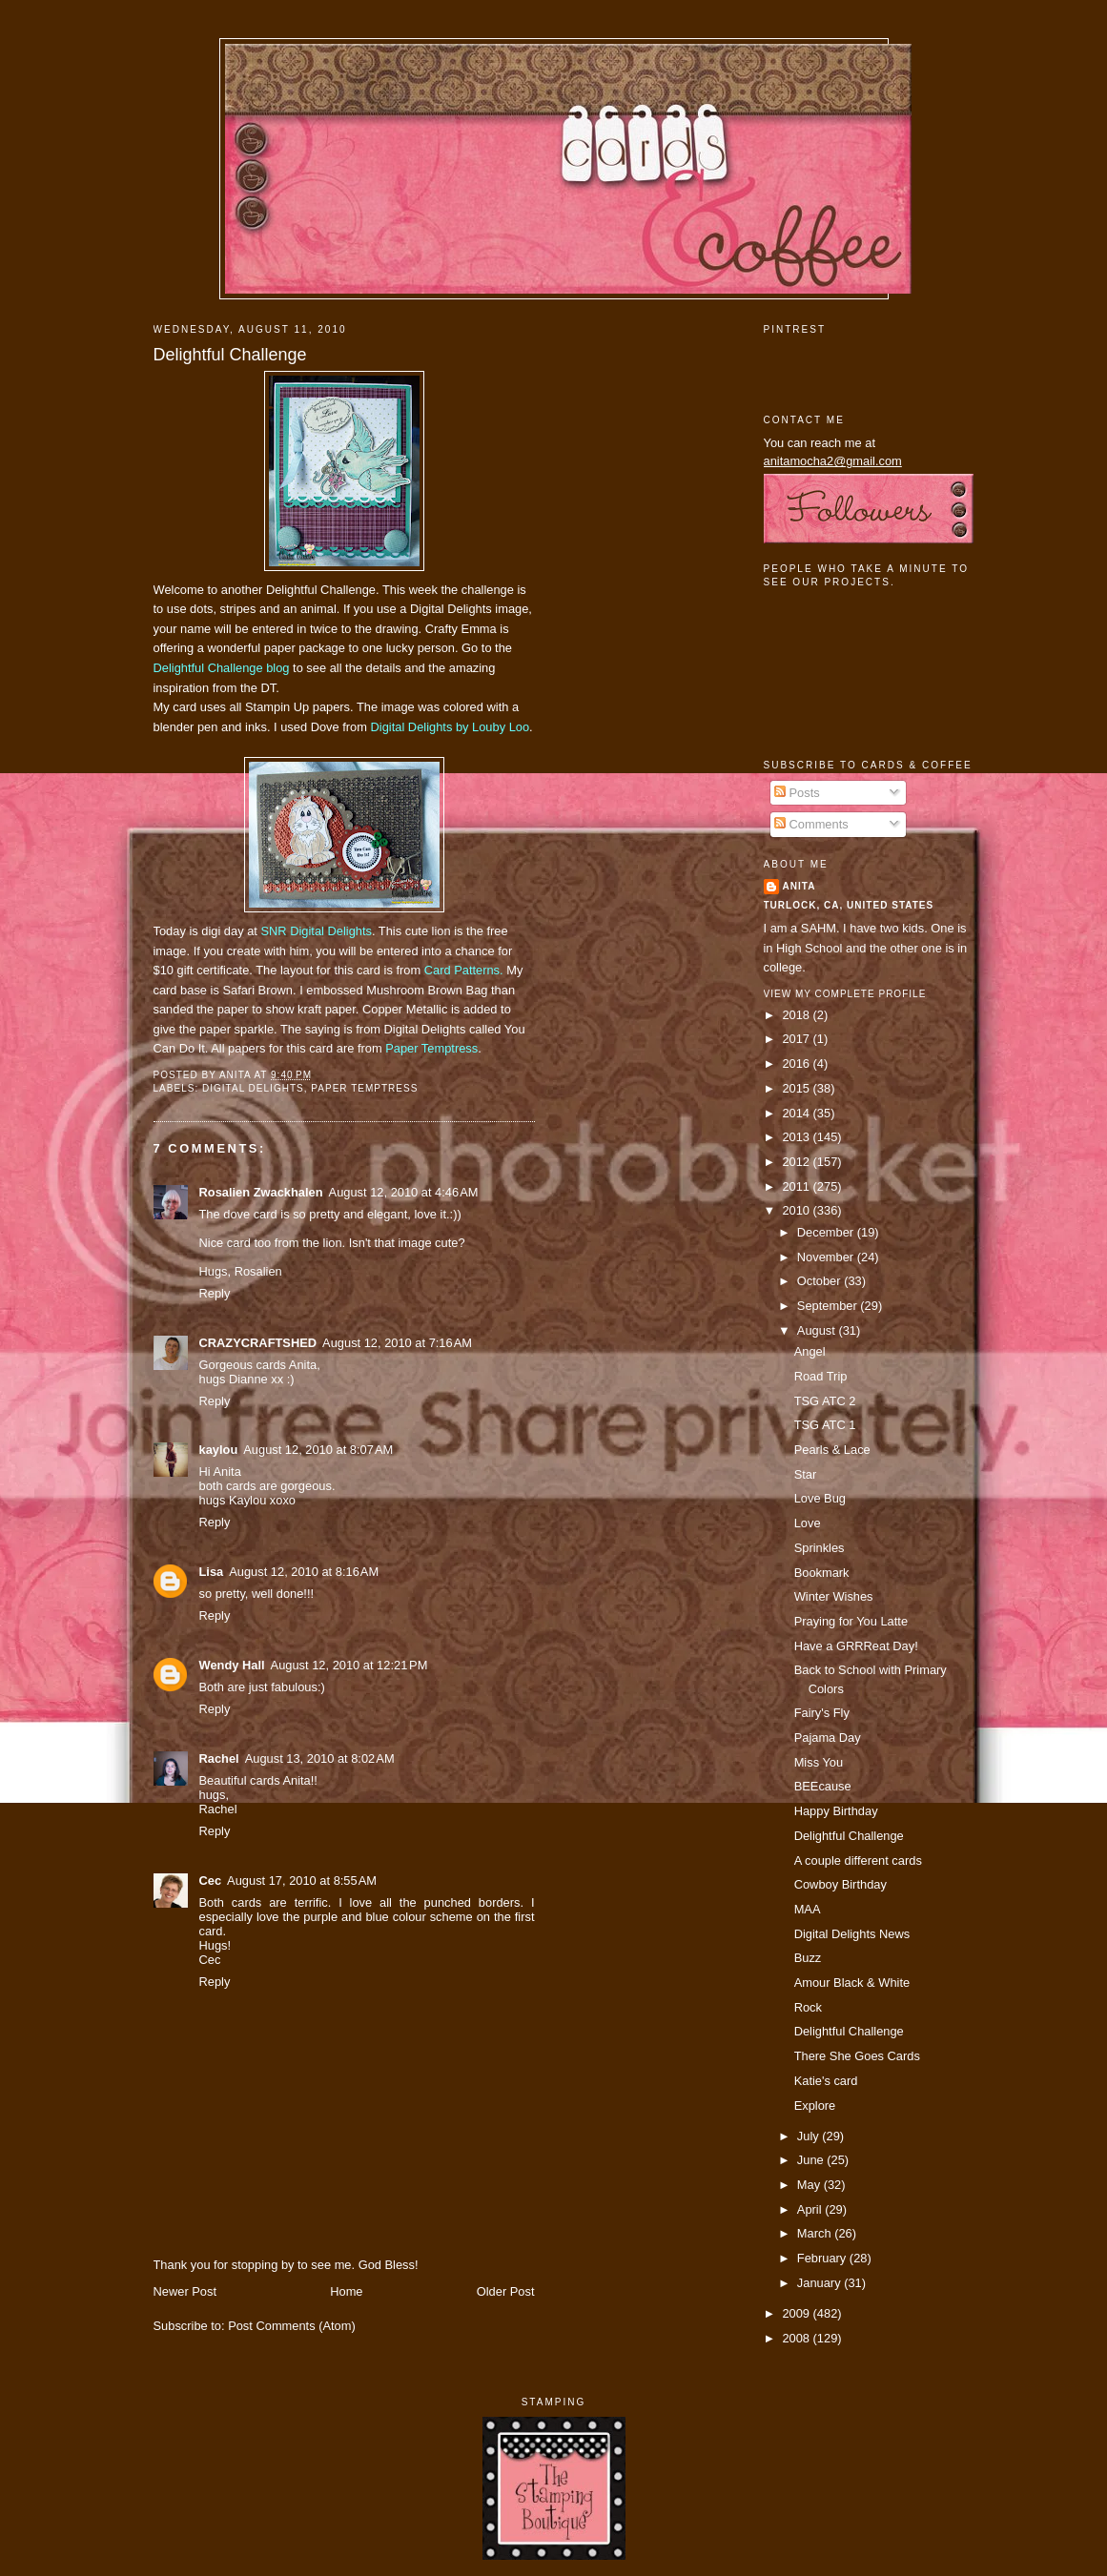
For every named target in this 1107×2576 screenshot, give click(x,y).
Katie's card (826, 2081)
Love (807, 1523)
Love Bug (820, 1498)
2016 (797, 1063)
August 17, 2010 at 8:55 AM (302, 1880)
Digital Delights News (852, 1934)
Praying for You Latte (851, 1621)
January (820, 2283)
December (827, 1232)
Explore (815, 2105)
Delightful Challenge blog (222, 668)
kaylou (218, 1449)
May (810, 2184)
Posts (797, 793)
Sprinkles (819, 1548)
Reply (215, 1293)
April (811, 2209)
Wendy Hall (232, 1665)
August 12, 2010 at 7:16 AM (397, 1343)
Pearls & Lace (832, 1449)
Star (805, 1474)
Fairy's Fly (822, 1713)
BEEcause (822, 1786)
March (815, 2233)
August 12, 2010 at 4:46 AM (404, 1192)
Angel (810, 1351)
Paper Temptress (431, 1048)
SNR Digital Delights (316, 931)
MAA (807, 1909)
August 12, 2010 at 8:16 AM (304, 1571)
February (823, 2258)
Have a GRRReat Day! (856, 1646)
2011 (797, 1186)
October (820, 1281)
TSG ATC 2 (825, 1401)
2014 (797, 1113)
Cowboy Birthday (840, 1884)
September (828, 1305)
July (809, 2136)
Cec (210, 1880)
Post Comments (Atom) (292, 2326)
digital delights (253, 1088)
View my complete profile (845, 994)
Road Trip (821, 1376)
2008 (797, 2338)
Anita (799, 886)
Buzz (808, 1958)
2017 (797, 1039)
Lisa (211, 1571)
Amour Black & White (852, 1982)
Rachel (219, 1758)
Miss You (818, 1762)
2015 (797, 1088)
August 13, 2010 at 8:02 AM (320, 1758)
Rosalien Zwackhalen (261, 1192)
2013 (797, 1137)
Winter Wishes (833, 1596)
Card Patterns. (463, 970)
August (818, 1330)
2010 (797, 1210)
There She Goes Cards (857, 2056)
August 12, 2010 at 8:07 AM (318, 1449)
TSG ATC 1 (825, 1425)
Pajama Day (827, 1737)
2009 (797, 2313)
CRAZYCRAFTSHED (258, 1343)
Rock (808, 2007)
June (812, 2160)
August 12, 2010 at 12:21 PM (349, 1665)
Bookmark (822, 1572)
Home (346, 2291)
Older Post (506, 2291)
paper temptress (364, 1088)
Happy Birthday (836, 1811)
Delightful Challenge (230, 354)
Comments (811, 824)
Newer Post (185, 2291)
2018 (797, 1015)
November (827, 1257)
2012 (797, 1162)
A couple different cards (858, 1860)
